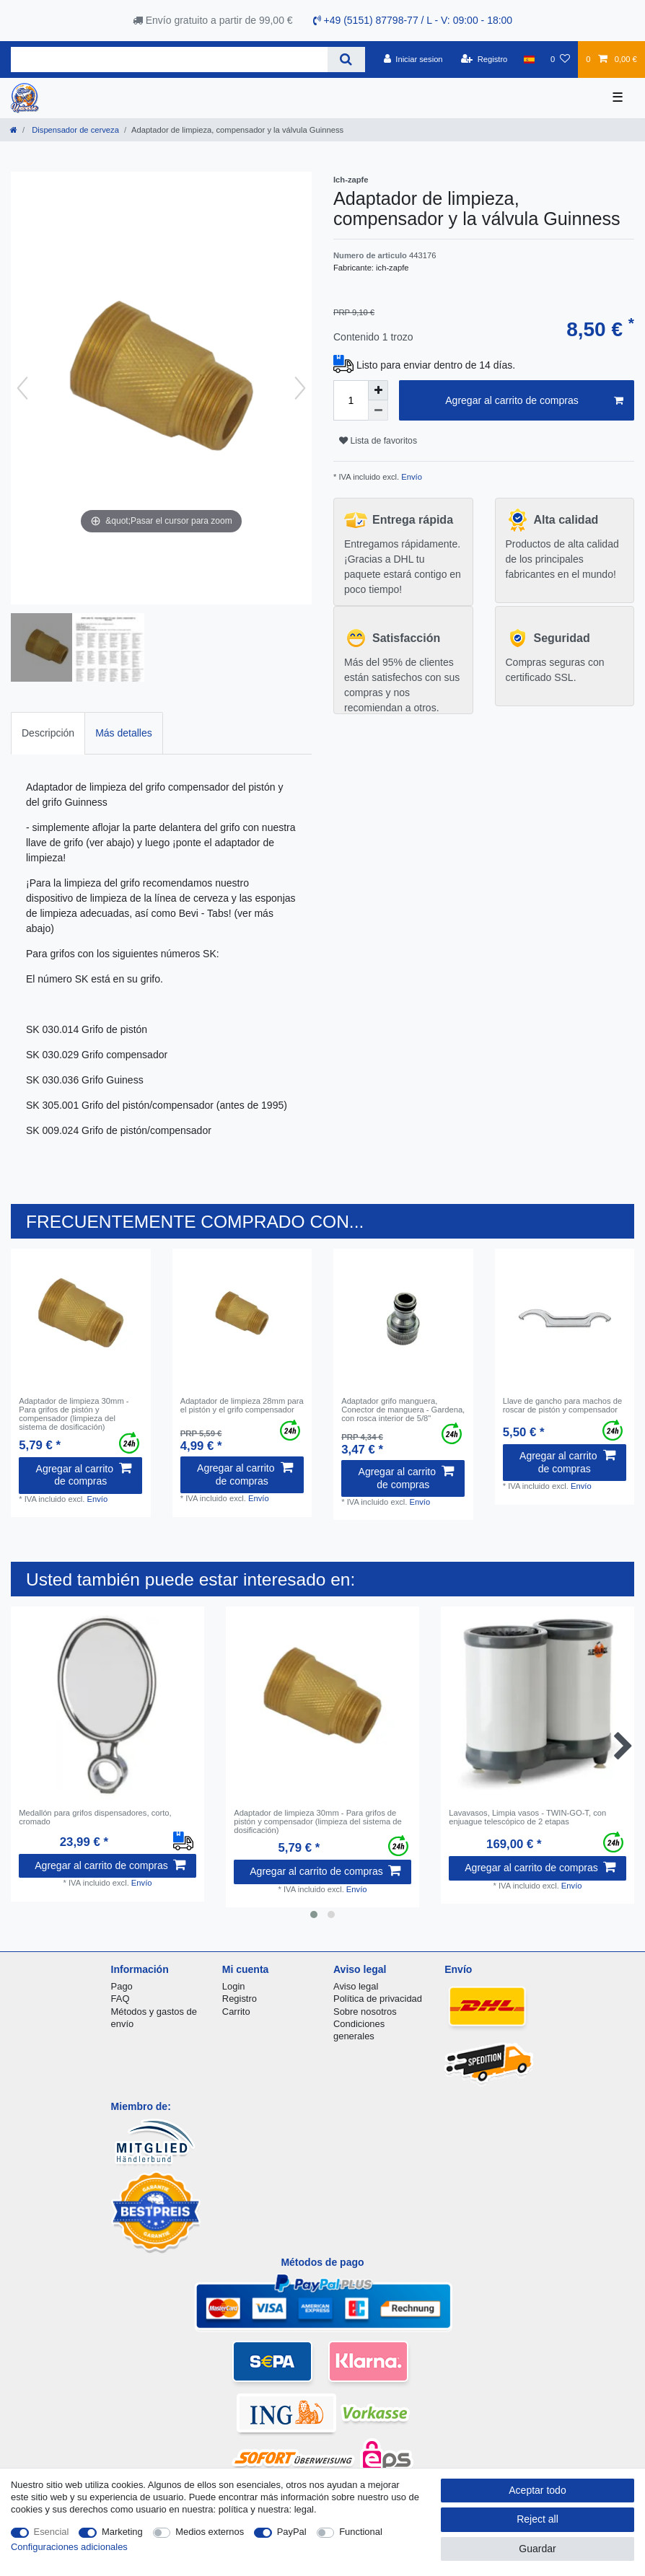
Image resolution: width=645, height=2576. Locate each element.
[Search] (346, 59)
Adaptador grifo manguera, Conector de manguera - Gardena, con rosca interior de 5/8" (403, 1410)
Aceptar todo (537, 2490)
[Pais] (529, 59)
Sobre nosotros (365, 2011)
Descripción (48, 733)
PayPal (292, 2531)
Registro (239, 1998)
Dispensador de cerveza (74, 130)
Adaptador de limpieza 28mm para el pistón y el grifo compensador (242, 1405)
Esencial (51, 2531)
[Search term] (169, 59)
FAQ (120, 1998)
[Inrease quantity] (378, 390)
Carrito (236, 2011)
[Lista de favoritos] (560, 59)
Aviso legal (355, 1986)
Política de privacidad (377, 1998)
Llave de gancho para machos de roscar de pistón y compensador (562, 1405)
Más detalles (123, 733)
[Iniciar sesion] (413, 59)
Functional (360, 2531)
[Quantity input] (350, 400)
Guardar (537, 2548)
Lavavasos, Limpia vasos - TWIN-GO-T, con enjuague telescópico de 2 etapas (527, 1817)
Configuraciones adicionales (69, 2546)
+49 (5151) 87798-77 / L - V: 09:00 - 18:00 (413, 20)
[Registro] (484, 59)
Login (233, 1986)
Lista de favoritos (378, 441)
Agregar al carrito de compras (534, 401)
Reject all (537, 2519)
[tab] (48, 733)
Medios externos (209, 2531)
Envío (410, 476)
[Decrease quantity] (378, 410)
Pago (122, 1986)
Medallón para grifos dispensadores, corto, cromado (95, 1817)
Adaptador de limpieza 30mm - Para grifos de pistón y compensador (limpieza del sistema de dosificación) (73, 1414)
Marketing (122, 2531)
